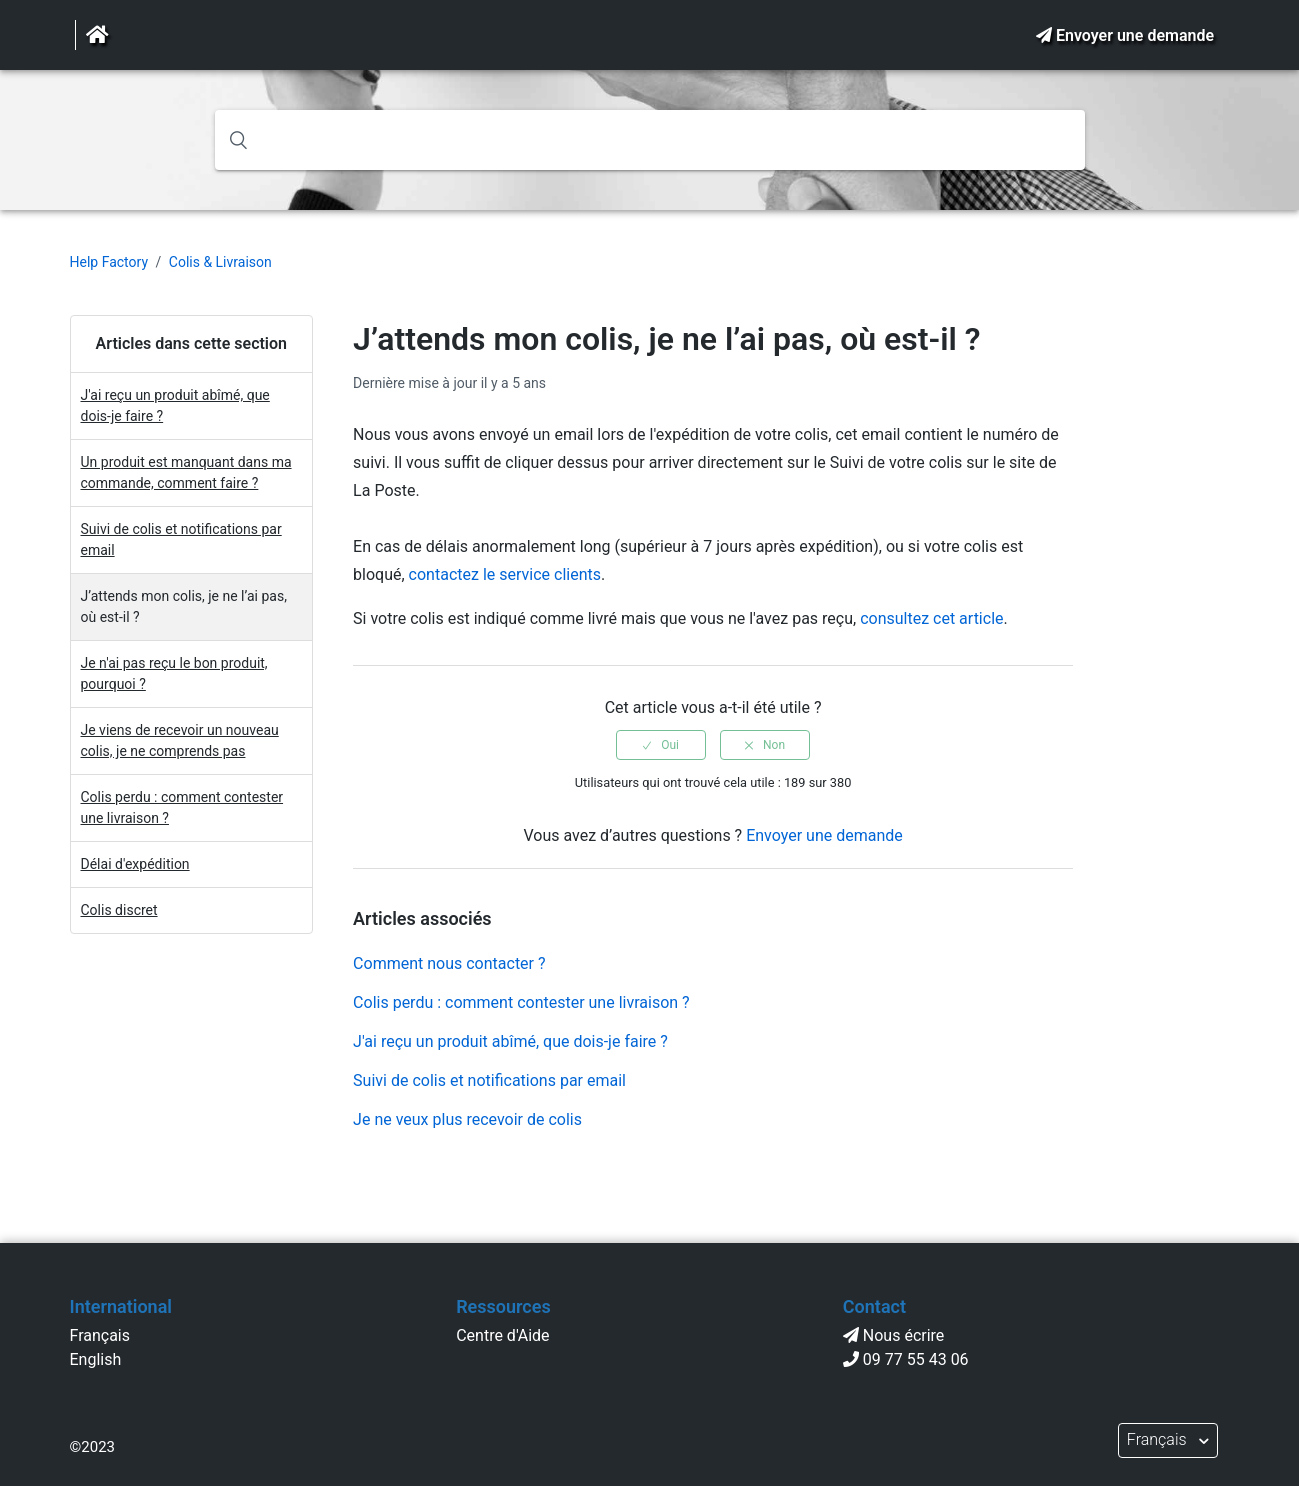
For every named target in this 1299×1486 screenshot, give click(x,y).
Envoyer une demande (1135, 35)
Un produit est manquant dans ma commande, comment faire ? (186, 472)
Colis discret (119, 910)
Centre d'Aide (502, 1335)
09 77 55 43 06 (916, 1359)
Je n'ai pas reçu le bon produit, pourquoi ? (174, 673)
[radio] (661, 745)
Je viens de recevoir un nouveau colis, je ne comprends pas (180, 740)
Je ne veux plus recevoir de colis (467, 1119)
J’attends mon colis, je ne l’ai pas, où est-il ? (184, 606)
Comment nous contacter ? (449, 963)
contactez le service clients (505, 574)
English (96, 1359)
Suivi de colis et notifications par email (181, 539)
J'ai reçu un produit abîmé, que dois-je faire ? (175, 405)
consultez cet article (931, 618)
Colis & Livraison (220, 262)
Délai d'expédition (135, 864)
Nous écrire (904, 1335)
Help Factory (109, 262)
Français (100, 1335)
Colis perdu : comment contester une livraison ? (182, 807)
